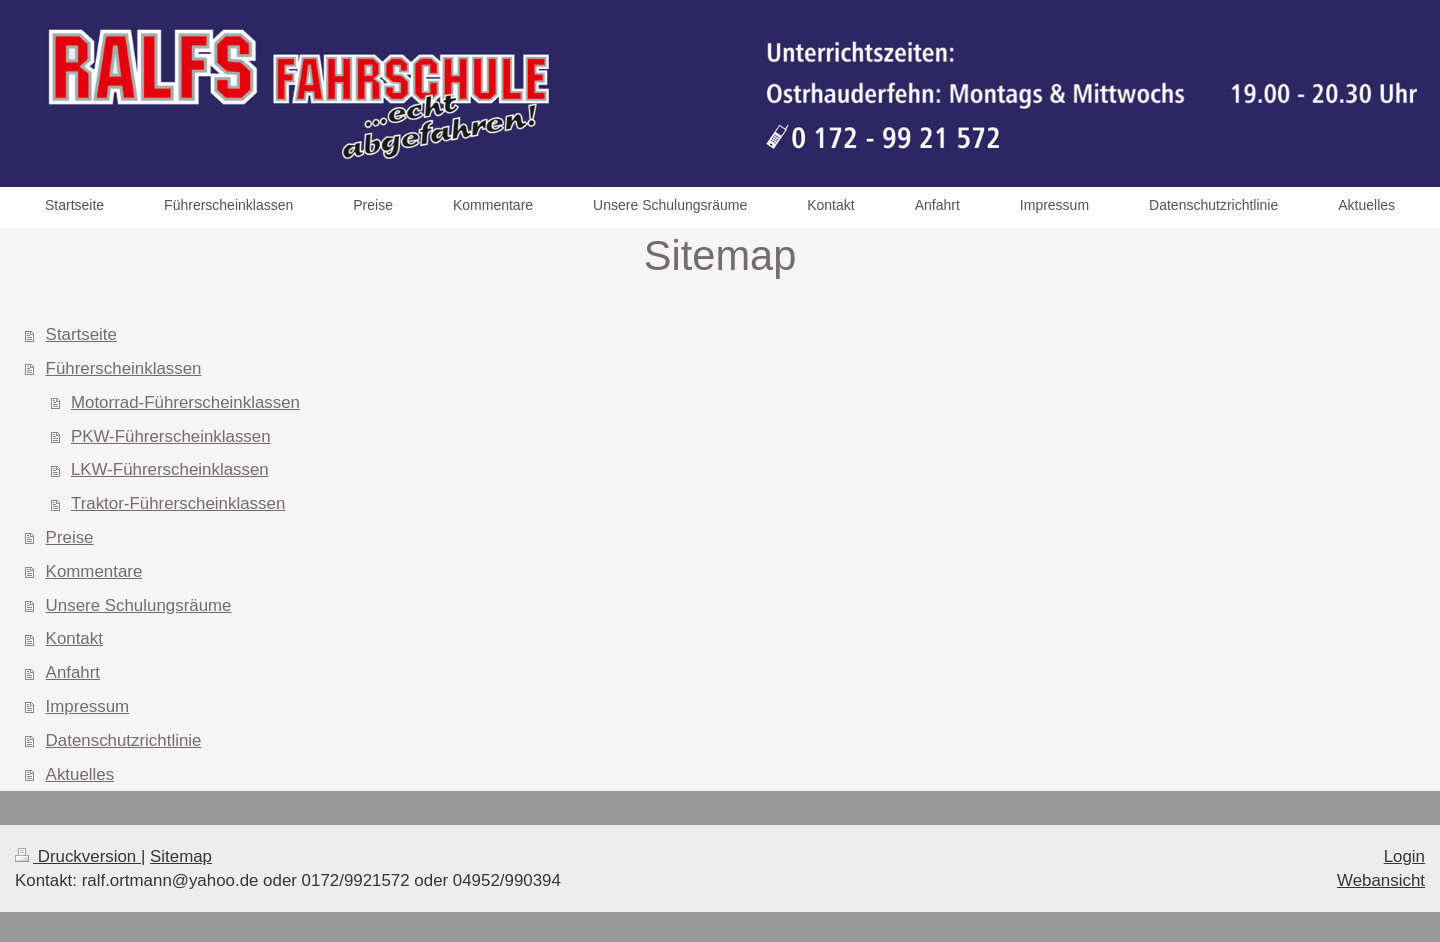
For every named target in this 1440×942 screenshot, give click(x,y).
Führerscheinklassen (124, 368)
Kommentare (94, 571)
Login (1404, 856)
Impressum (88, 706)
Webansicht (1381, 880)
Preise (70, 537)
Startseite (81, 334)
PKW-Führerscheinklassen (171, 436)
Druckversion (78, 856)
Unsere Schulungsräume (139, 605)
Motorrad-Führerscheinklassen (185, 402)
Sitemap (181, 856)
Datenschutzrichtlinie (124, 740)
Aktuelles (80, 774)
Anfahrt (73, 672)
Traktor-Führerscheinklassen (178, 503)
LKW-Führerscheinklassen (170, 469)
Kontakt (74, 638)
